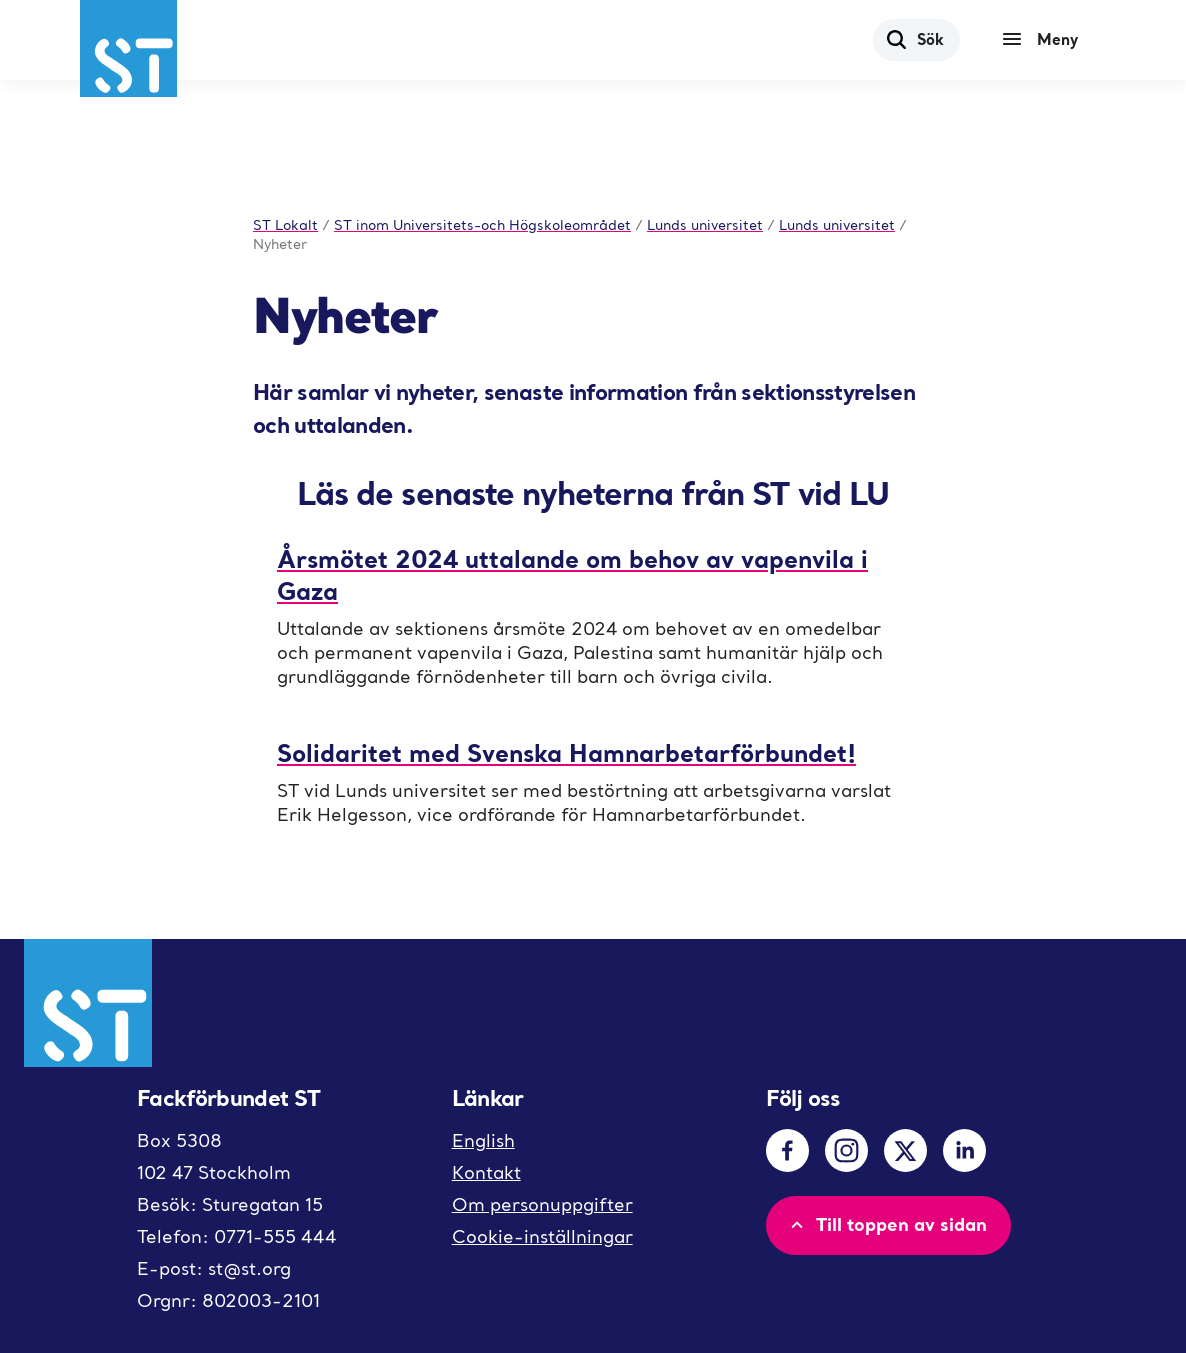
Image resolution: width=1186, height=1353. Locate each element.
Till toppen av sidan (886, 1224)
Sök (914, 39)
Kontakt (486, 1172)
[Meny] (1045, 40)
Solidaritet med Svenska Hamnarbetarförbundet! (566, 752)
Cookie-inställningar (542, 1236)
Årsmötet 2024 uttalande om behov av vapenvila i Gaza (572, 574)
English (483, 1140)
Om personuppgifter (542, 1204)
